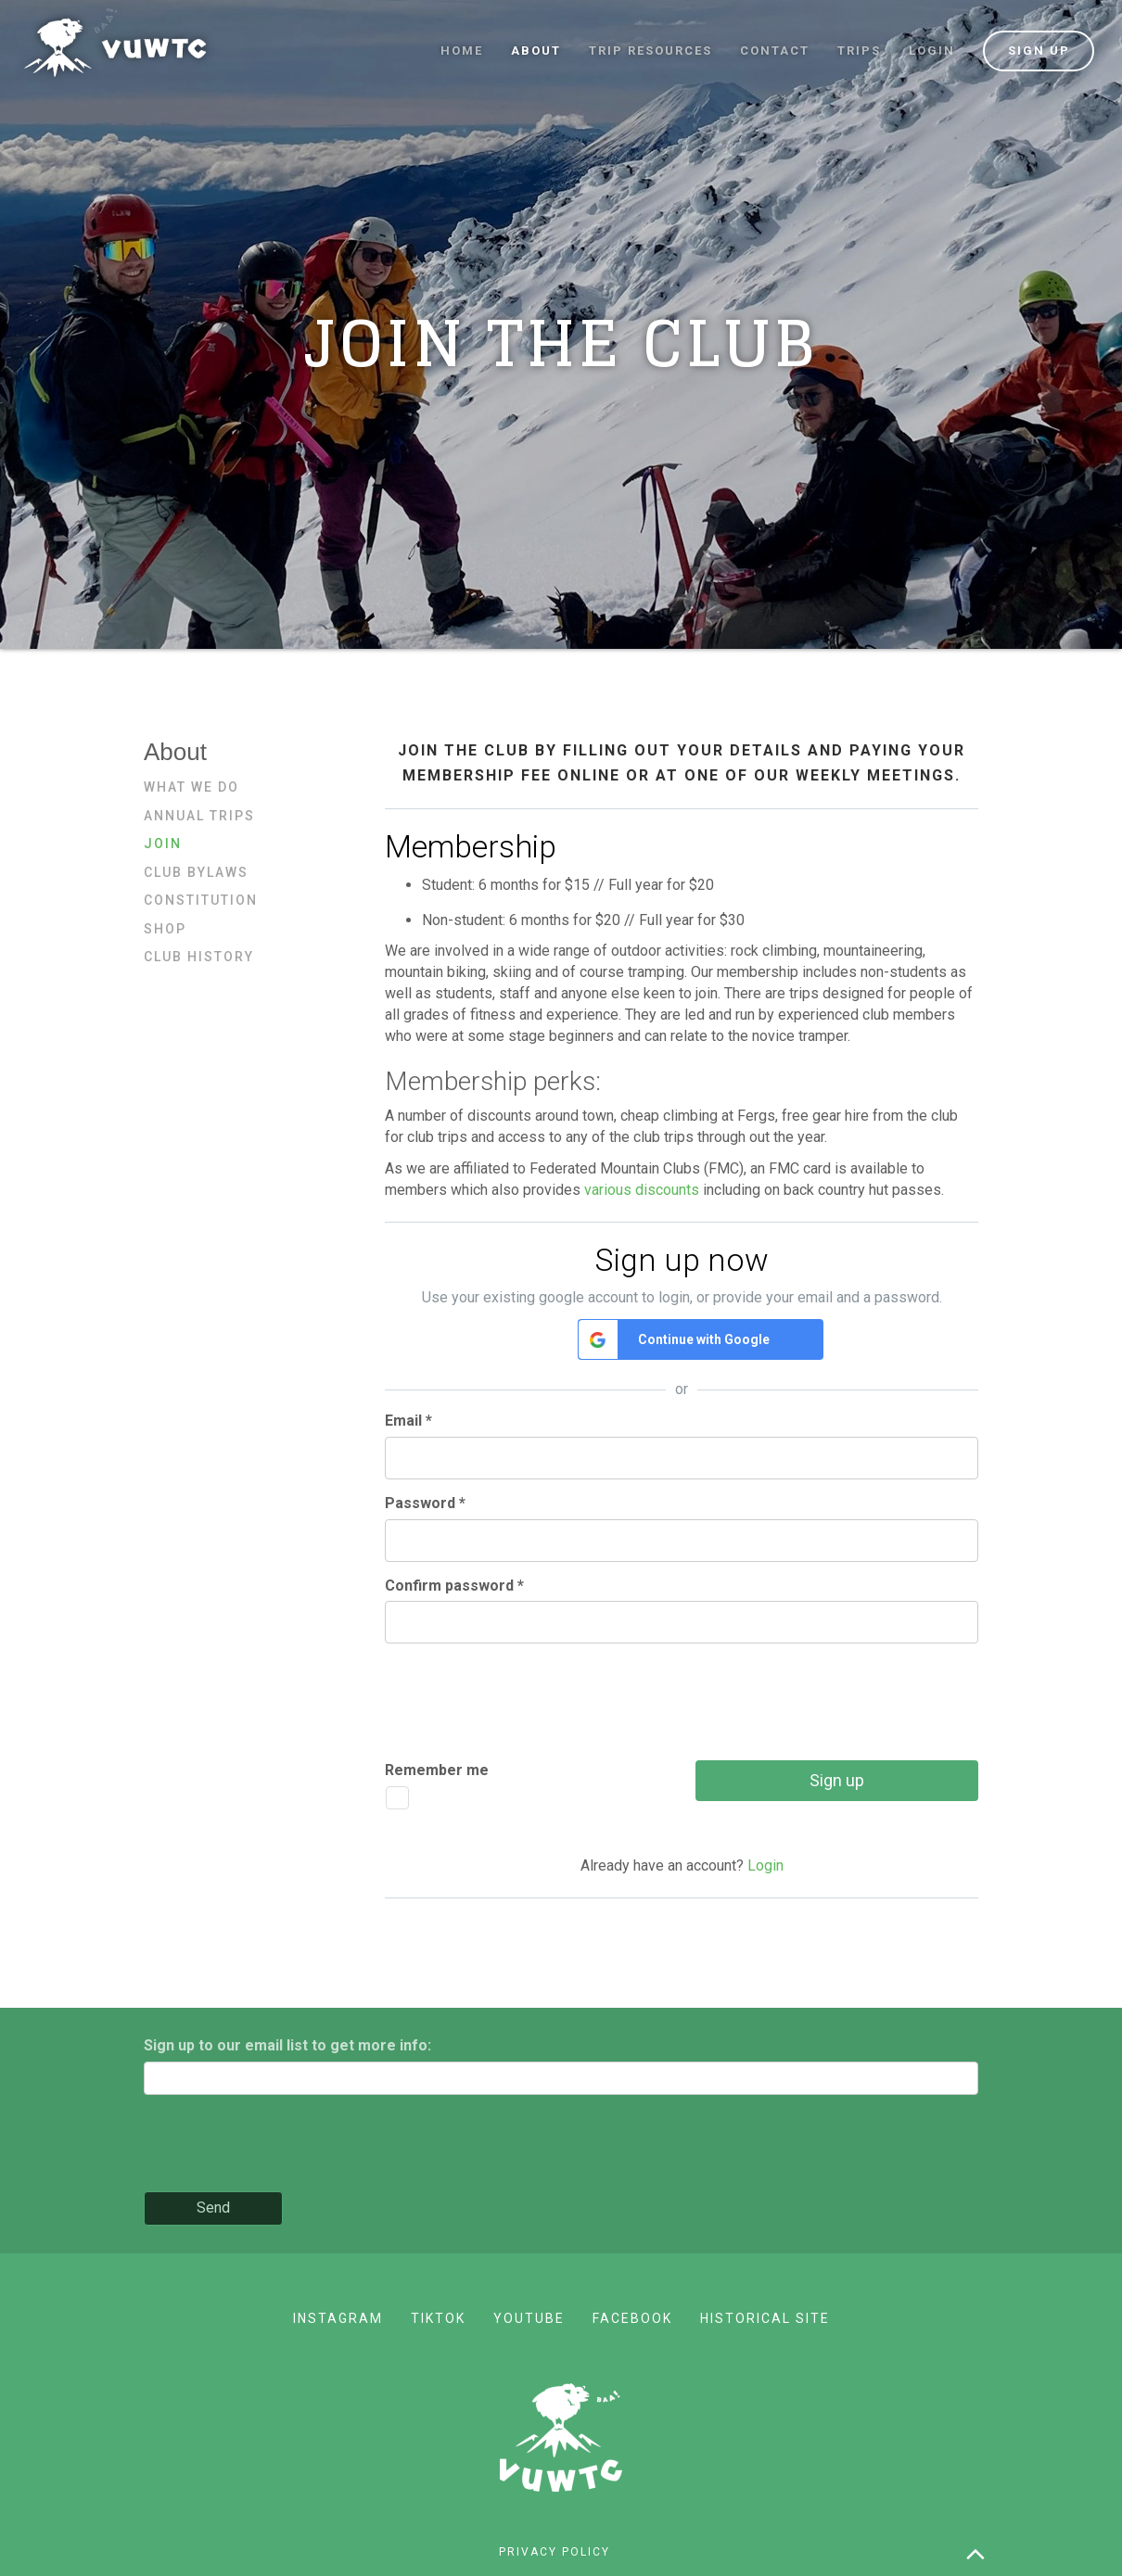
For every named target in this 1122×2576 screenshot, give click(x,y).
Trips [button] (859, 50)
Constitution (201, 900)
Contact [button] (775, 50)
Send (213, 2207)
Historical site (765, 2318)
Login (932, 50)
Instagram (338, 2318)
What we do (191, 787)
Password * (425, 1503)
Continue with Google (704, 1339)
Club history (199, 956)
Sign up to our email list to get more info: (287, 2045)
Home (461, 50)
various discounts (641, 1190)
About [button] (536, 50)
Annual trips (199, 815)
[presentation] (526, 1693)
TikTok (438, 2318)
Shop (165, 928)
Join (163, 843)
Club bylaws (196, 872)
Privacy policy (554, 2551)
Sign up (1039, 50)
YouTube (529, 2318)
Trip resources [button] (650, 50)
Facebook (632, 2318)
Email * (408, 1420)
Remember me (437, 1770)
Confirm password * (454, 1585)
